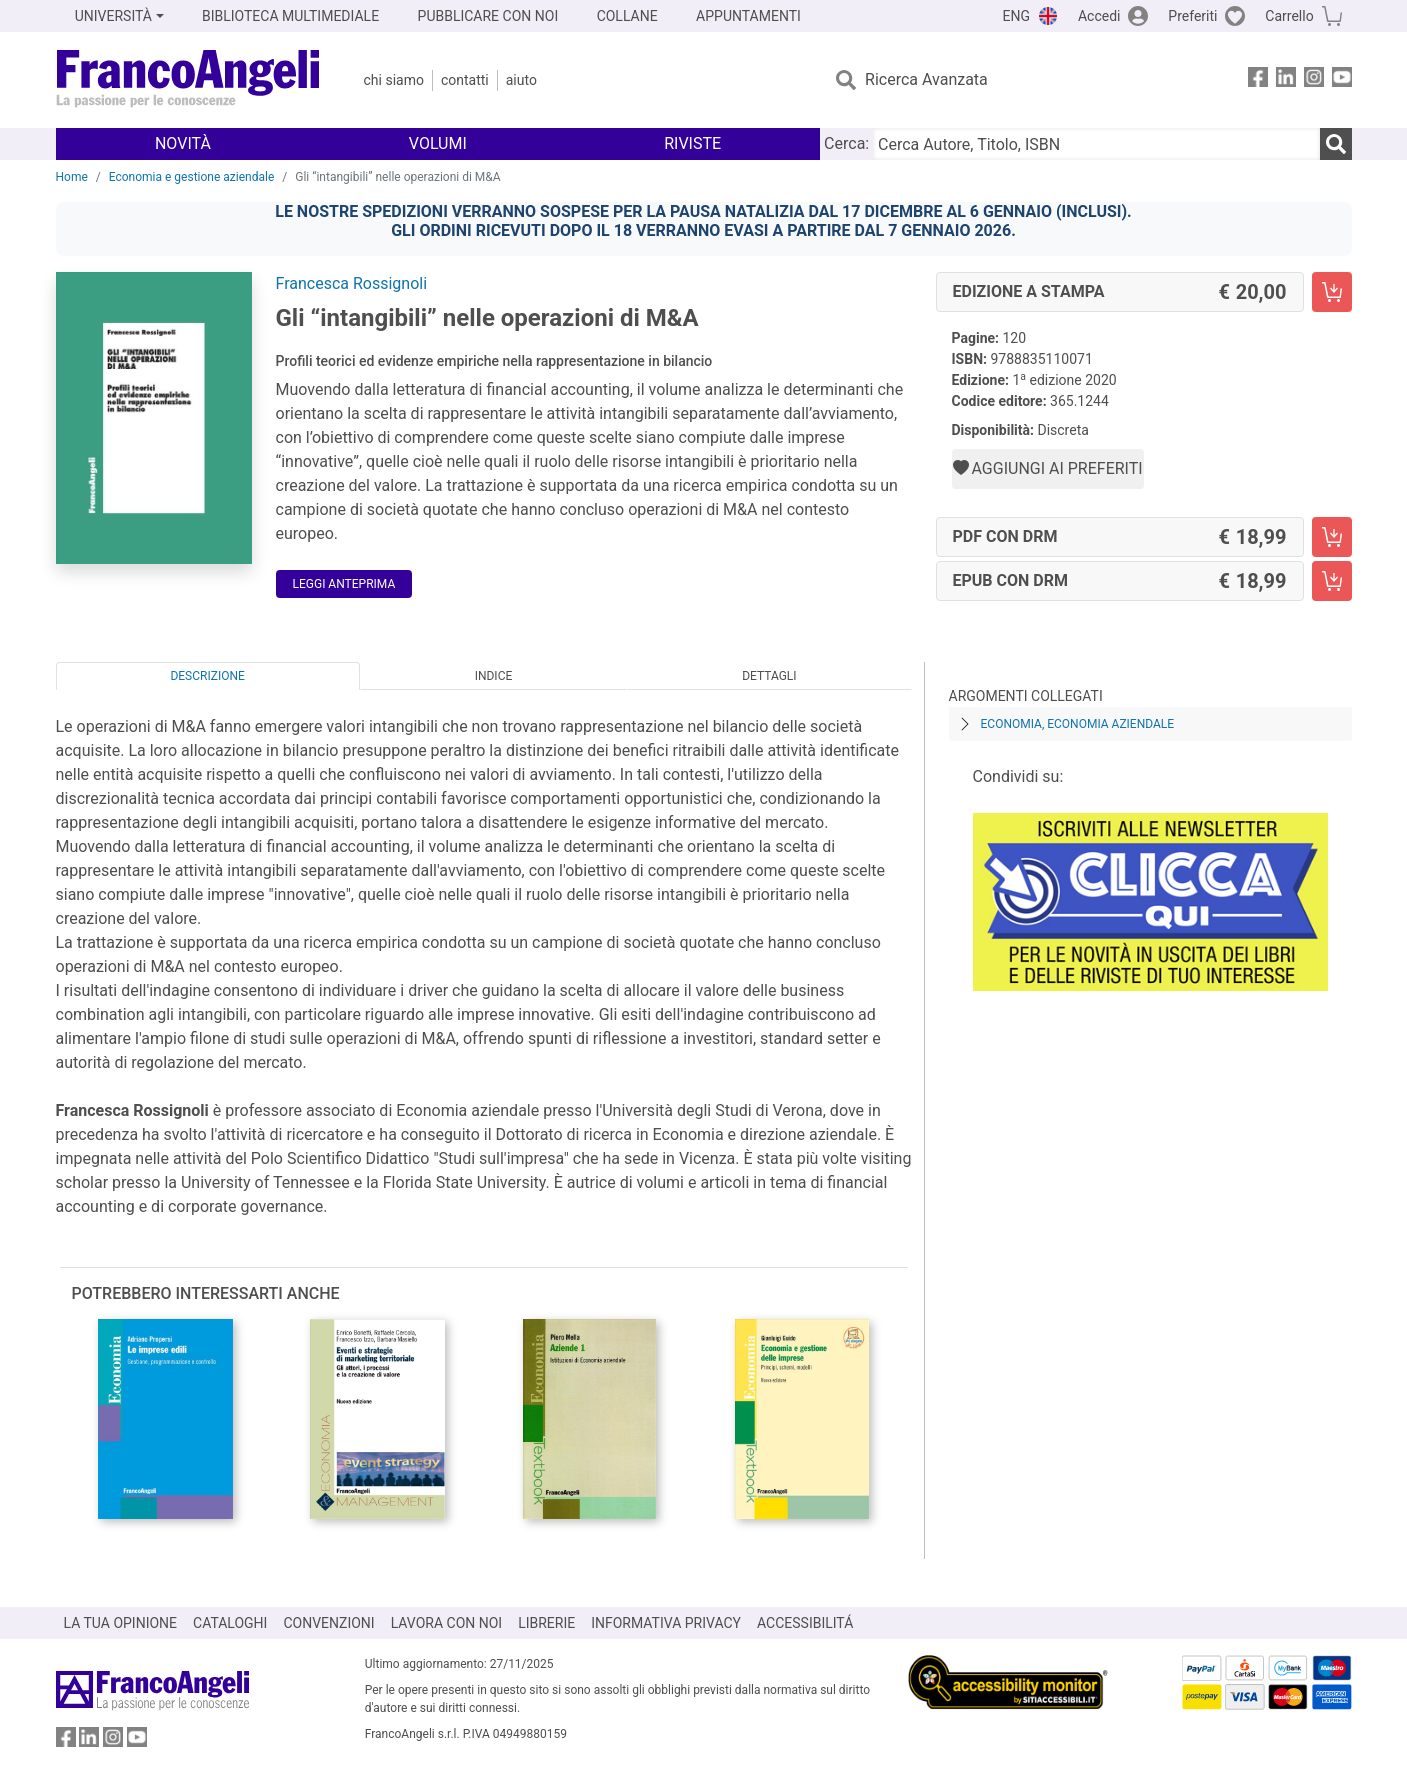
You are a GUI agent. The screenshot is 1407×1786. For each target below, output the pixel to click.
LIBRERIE (546, 1623)
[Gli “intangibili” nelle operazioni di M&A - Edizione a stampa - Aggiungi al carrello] (1332, 292)
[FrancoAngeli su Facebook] (1258, 80)
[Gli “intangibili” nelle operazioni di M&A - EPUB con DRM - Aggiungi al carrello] (1332, 581)
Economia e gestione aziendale (192, 177)
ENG (1016, 16)
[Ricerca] (1336, 144)
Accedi (1099, 16)
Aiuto (521, 80)
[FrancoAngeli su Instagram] (1314, 80)
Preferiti (1192, 16)
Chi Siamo (394, 80)
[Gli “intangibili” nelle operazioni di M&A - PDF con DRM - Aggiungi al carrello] (1332, 537)
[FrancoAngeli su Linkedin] (1286, 80)
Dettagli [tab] (769, 676)
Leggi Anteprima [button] (344, 584)
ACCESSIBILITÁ (805, 1623)
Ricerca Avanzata (926, 79)
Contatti (465, 80)
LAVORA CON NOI (447, 1623)
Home (72, 177)
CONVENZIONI (328, 1623)
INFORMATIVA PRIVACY (666, 1623)
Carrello (1289, 16)
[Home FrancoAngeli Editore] (188, 80)
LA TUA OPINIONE (121, 1623)
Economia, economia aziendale (1078, 724)
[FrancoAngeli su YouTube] (1342, 80)
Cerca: (846, 143)
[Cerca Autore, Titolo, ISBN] (1096, 144)
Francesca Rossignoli (352, 283)
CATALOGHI (230, 1623)
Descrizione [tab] (207, 676)
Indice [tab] (494, 676)
